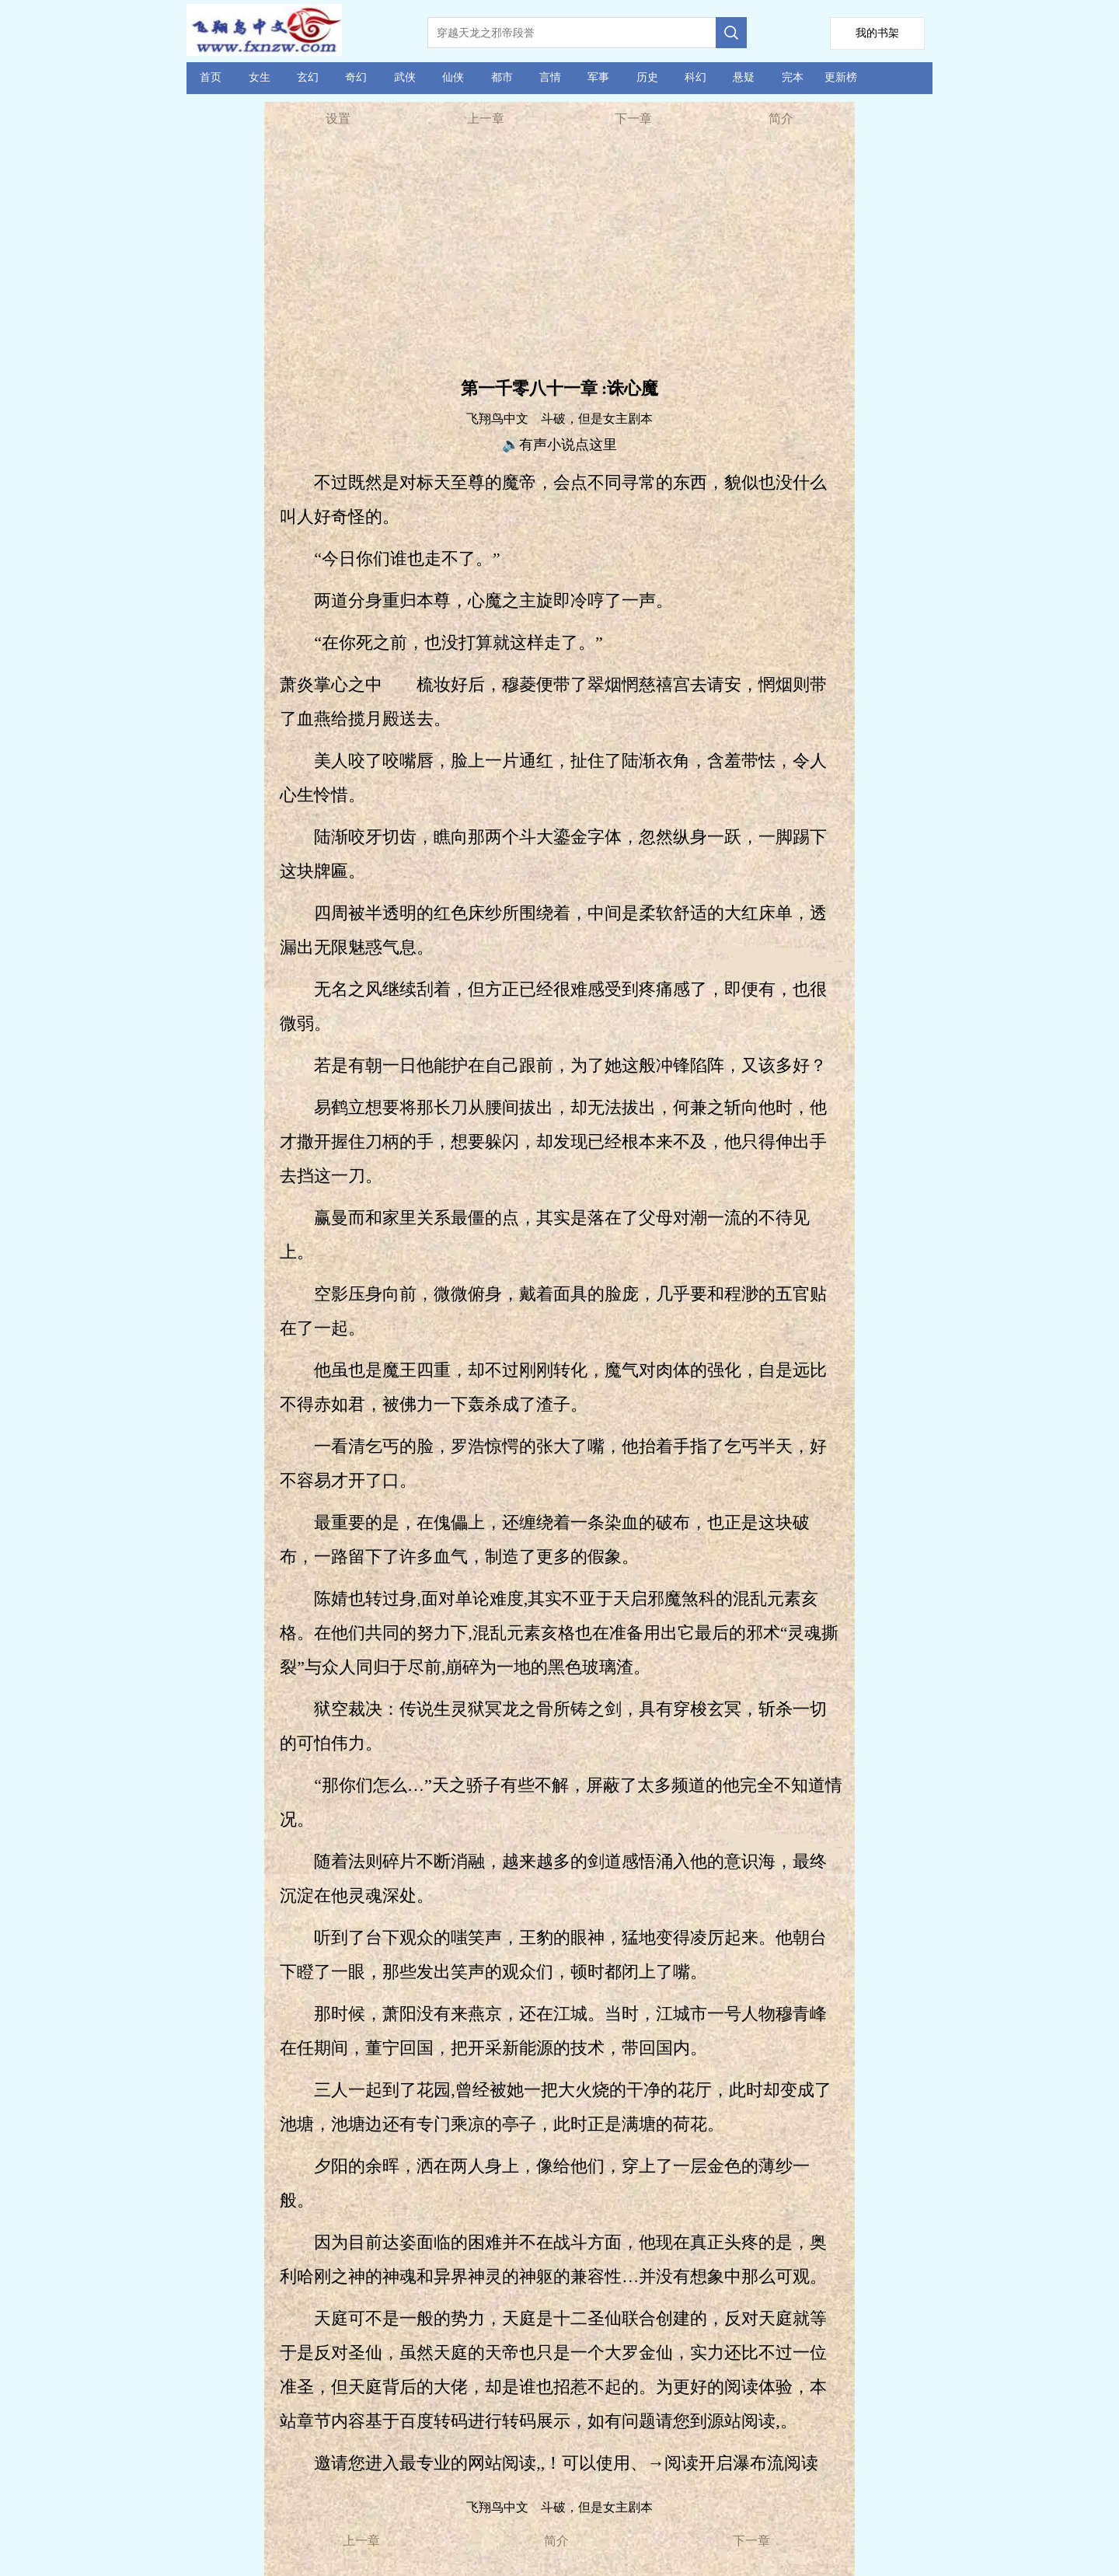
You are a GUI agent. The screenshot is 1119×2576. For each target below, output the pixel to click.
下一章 (633, 118)
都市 (502, 77)
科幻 (695, 77)
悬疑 (744, 77)
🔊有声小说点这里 (559, 444)
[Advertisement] (559, 256)
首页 (210, 77)
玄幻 (308, 77)
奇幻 (356, 77)
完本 (793, 77)
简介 (781, 118)
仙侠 (453, 77)
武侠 (405, 77)
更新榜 (840, 77)
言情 (550, 77)
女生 (259, 77)
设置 (338, 118)
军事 (598, 77)
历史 (647, 77)
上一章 (485, 118)
